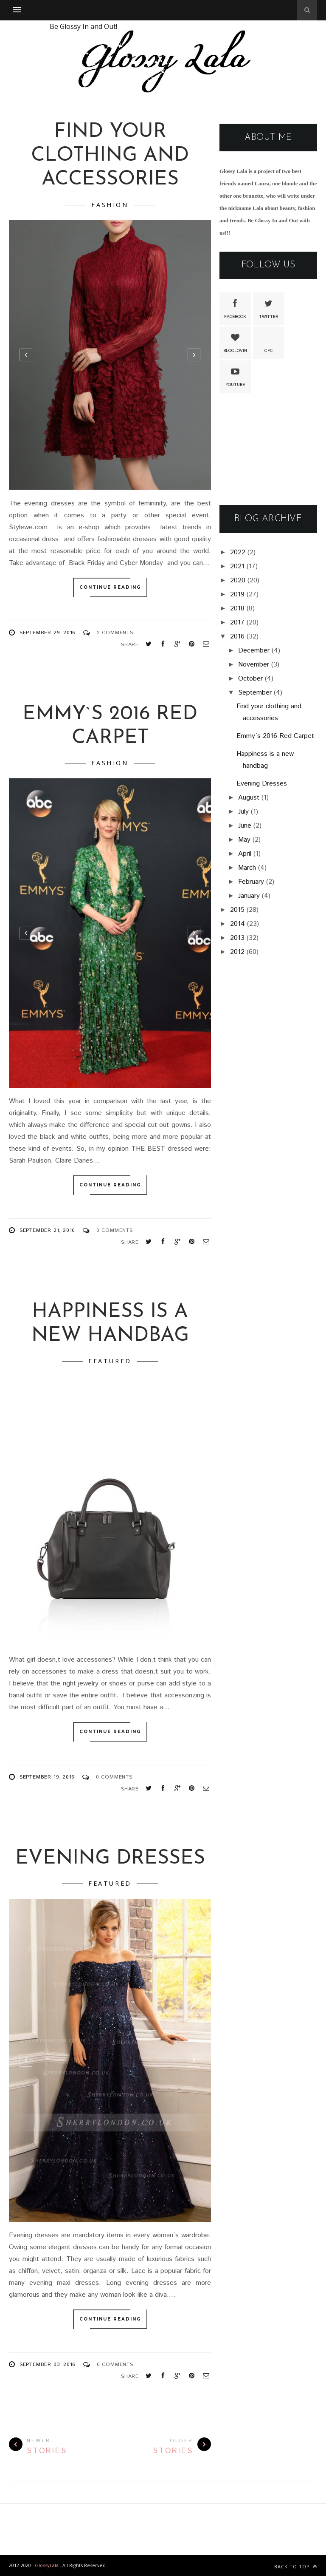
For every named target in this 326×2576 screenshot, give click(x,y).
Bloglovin (235, 342)
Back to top (295, 2566)
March (247, 868)
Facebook (235, 308)
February (251, 882)
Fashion (109, 205)
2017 (237, 622)
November (253, 665)
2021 (237, 566)
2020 (237, 580)
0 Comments (114, 1230)
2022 (237, 552)
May (244, 840)
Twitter (268, 308)
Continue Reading (110, 587)
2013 (237, 938)
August (248, 798)
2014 (237, 924)
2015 (237, 910)
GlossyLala (47, 2565)
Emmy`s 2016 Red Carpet (275, 736)
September (255, 693)
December (254, 650)
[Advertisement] (268, 449)
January (249, 896)
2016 (237, 636)
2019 (237, 594)
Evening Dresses (110, 1859)
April (244, 854)
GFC (268, 342)
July (243, 812)
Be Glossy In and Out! (83, 26)
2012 (237, 952)
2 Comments (115, 632)
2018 (237, 608)
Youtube (235, 376)
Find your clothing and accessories (110, 156)
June (244, 826)
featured (110, 1361)
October (250, 679)
